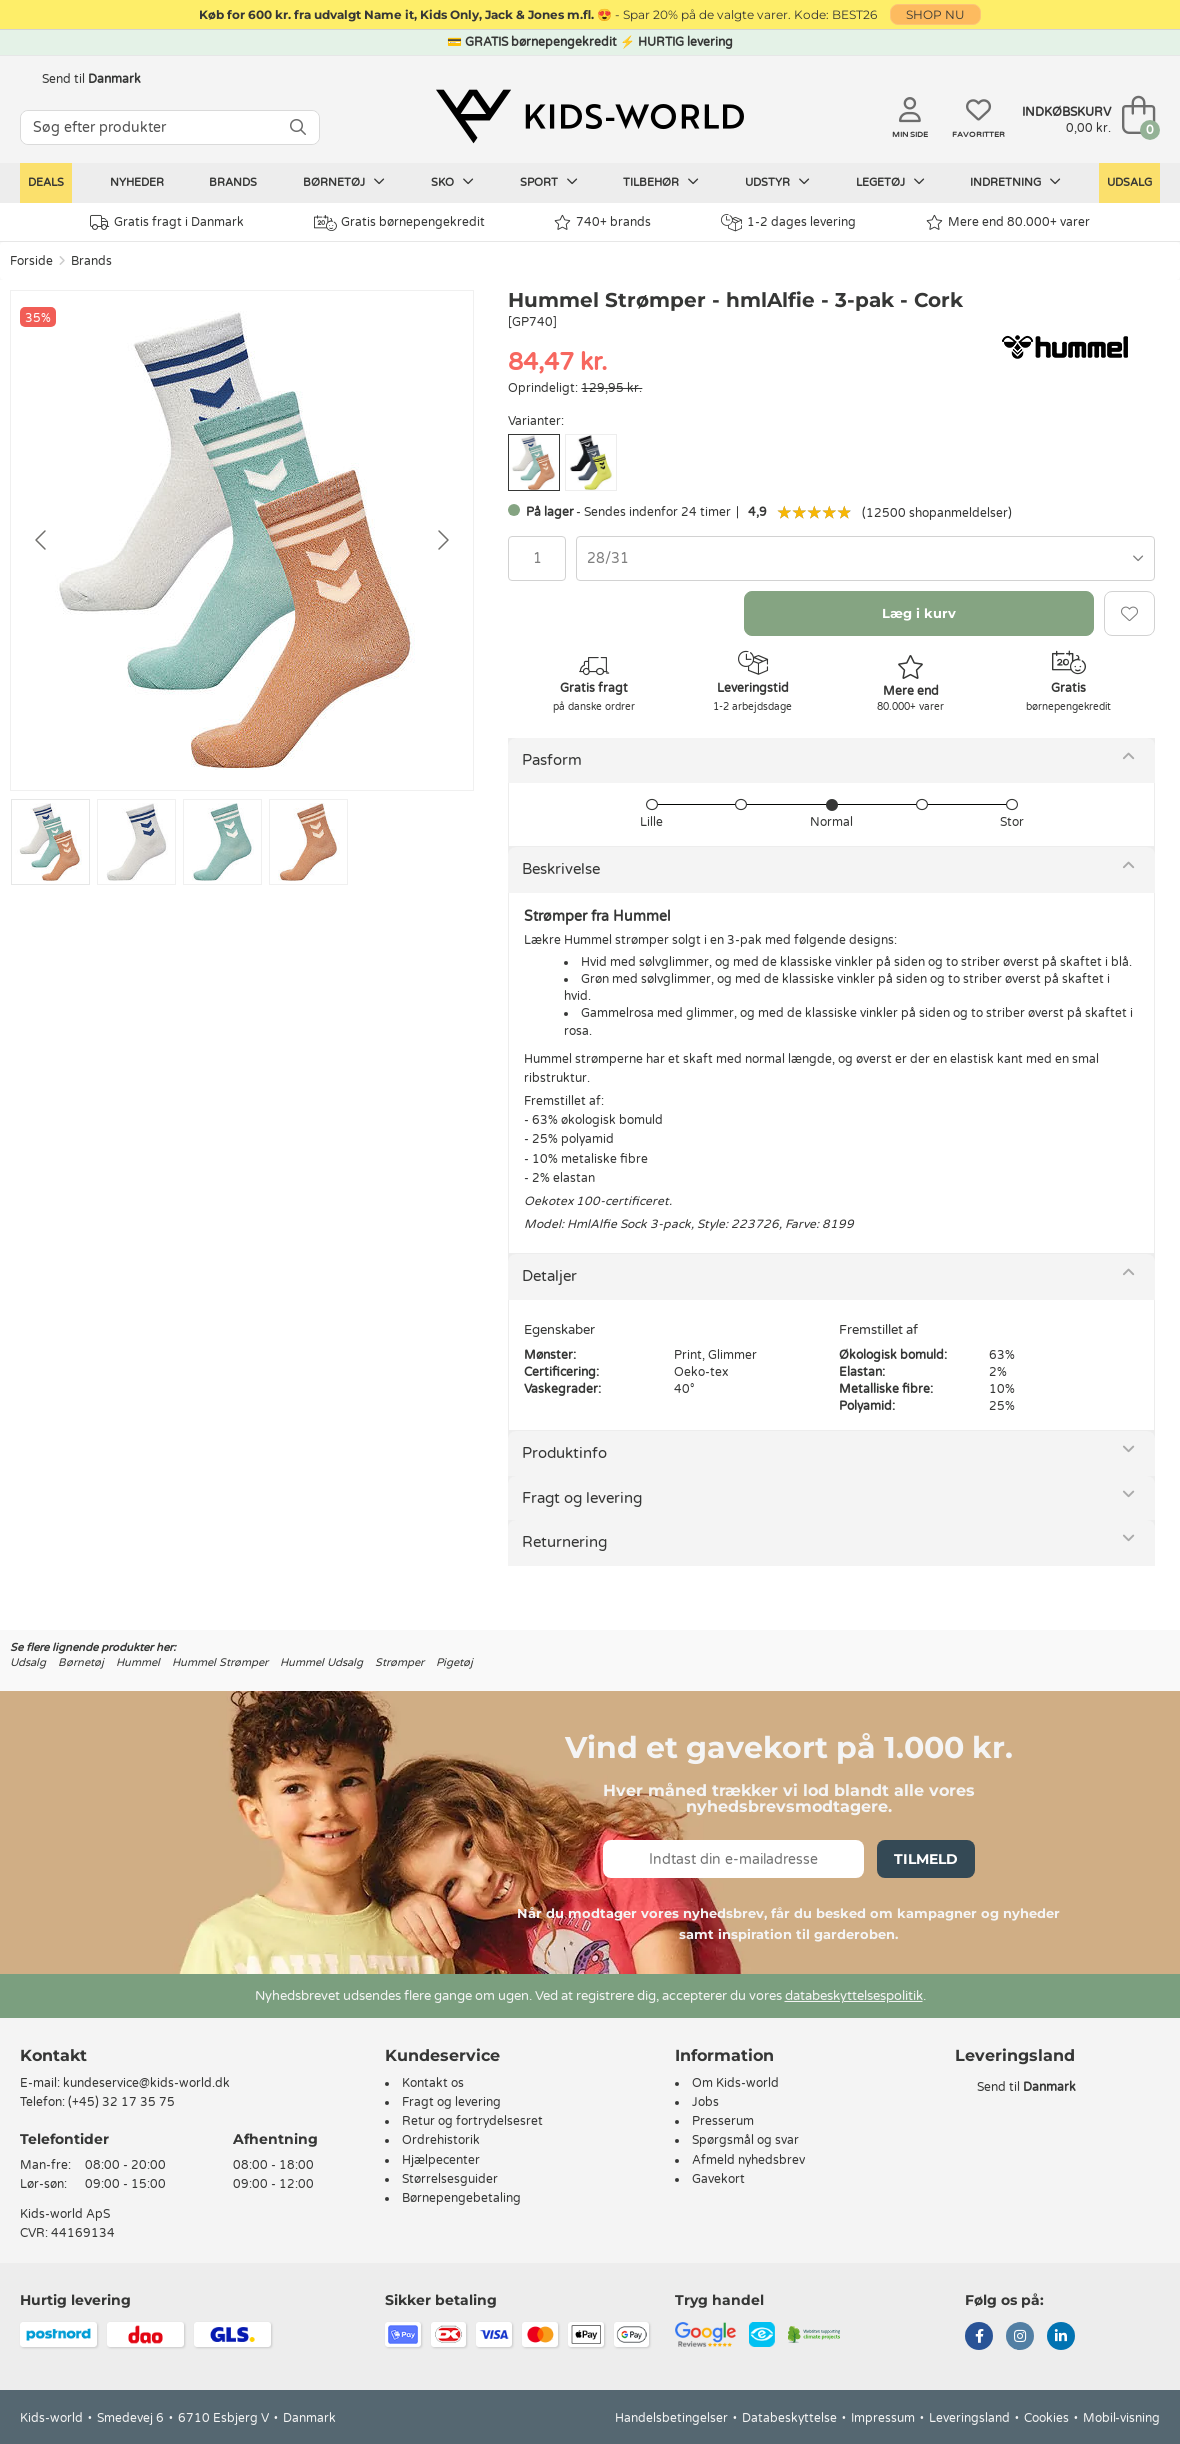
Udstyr (777, 182)
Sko (452, 182)
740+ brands (602, 222)
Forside (31, 261)
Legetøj (890, 182)
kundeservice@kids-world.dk (146, 2083)
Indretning (1015, 182)
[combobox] (865, 558)
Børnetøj (344, 182)
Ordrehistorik (441, 2140)
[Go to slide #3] (222, 842)
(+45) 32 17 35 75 (121, 2102)
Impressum (883, 2418)
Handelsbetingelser (671, 2418)
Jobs (705, 2102)
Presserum (723, 2121)
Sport (549, 182)
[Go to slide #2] (136, 842)
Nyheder (137, 182)
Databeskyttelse (789, 2418)
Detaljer (549, 1276)
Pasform (552, 760)
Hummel (138, 1662)
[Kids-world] (590, 117)
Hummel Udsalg (321, 1662)
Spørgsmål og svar (745, 2140)
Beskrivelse (561, 869)
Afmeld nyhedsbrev (748, 2160)
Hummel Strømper (220, 1662)
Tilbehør (661, 182)
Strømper (399, 1662)
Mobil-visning (1121, 2418)
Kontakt (53, 2055)
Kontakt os (433, 2083)
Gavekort (718, 2179)
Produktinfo (564, 1453)
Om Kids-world (735, 2083)
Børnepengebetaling (461, 2198)
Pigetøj (454, 1662)
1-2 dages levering (788, 222)
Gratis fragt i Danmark (167, 222)
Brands (233, 182)
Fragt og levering (582, 1498)
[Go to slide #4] (308, 842)
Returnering (564, 1542)
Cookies (1046, 2418)
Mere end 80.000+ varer (1008, 222)
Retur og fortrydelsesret (472, 2121)
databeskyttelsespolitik (854, 1996)
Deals (46, 182)
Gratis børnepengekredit (399, 223)
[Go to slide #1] (50, 842)
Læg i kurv (919, 613)
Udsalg (1129, 182)
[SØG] (298, 127)
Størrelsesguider (450, 2179)
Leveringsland (969, 2418)
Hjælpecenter (441, 2160)
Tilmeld (926, 1859)
